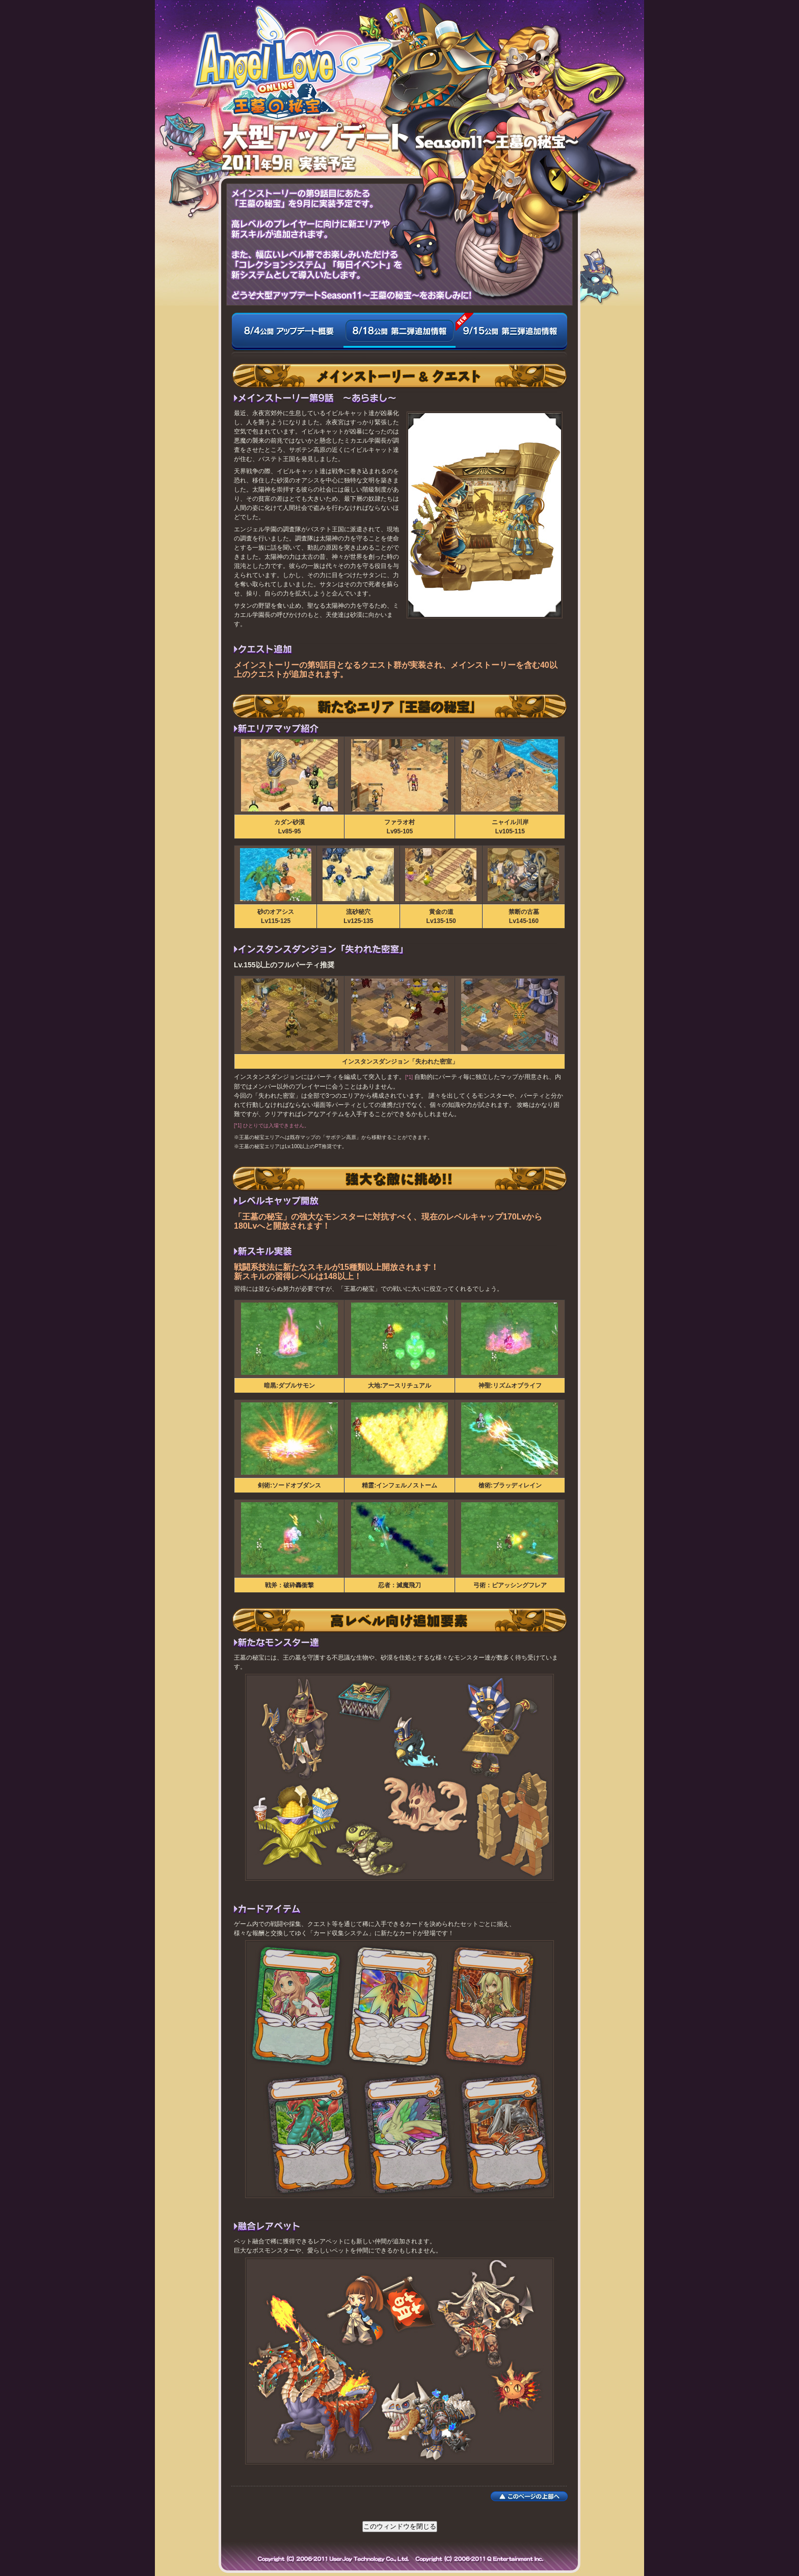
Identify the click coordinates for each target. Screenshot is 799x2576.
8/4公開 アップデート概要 (287, 337)
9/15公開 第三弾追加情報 (512, 337)
